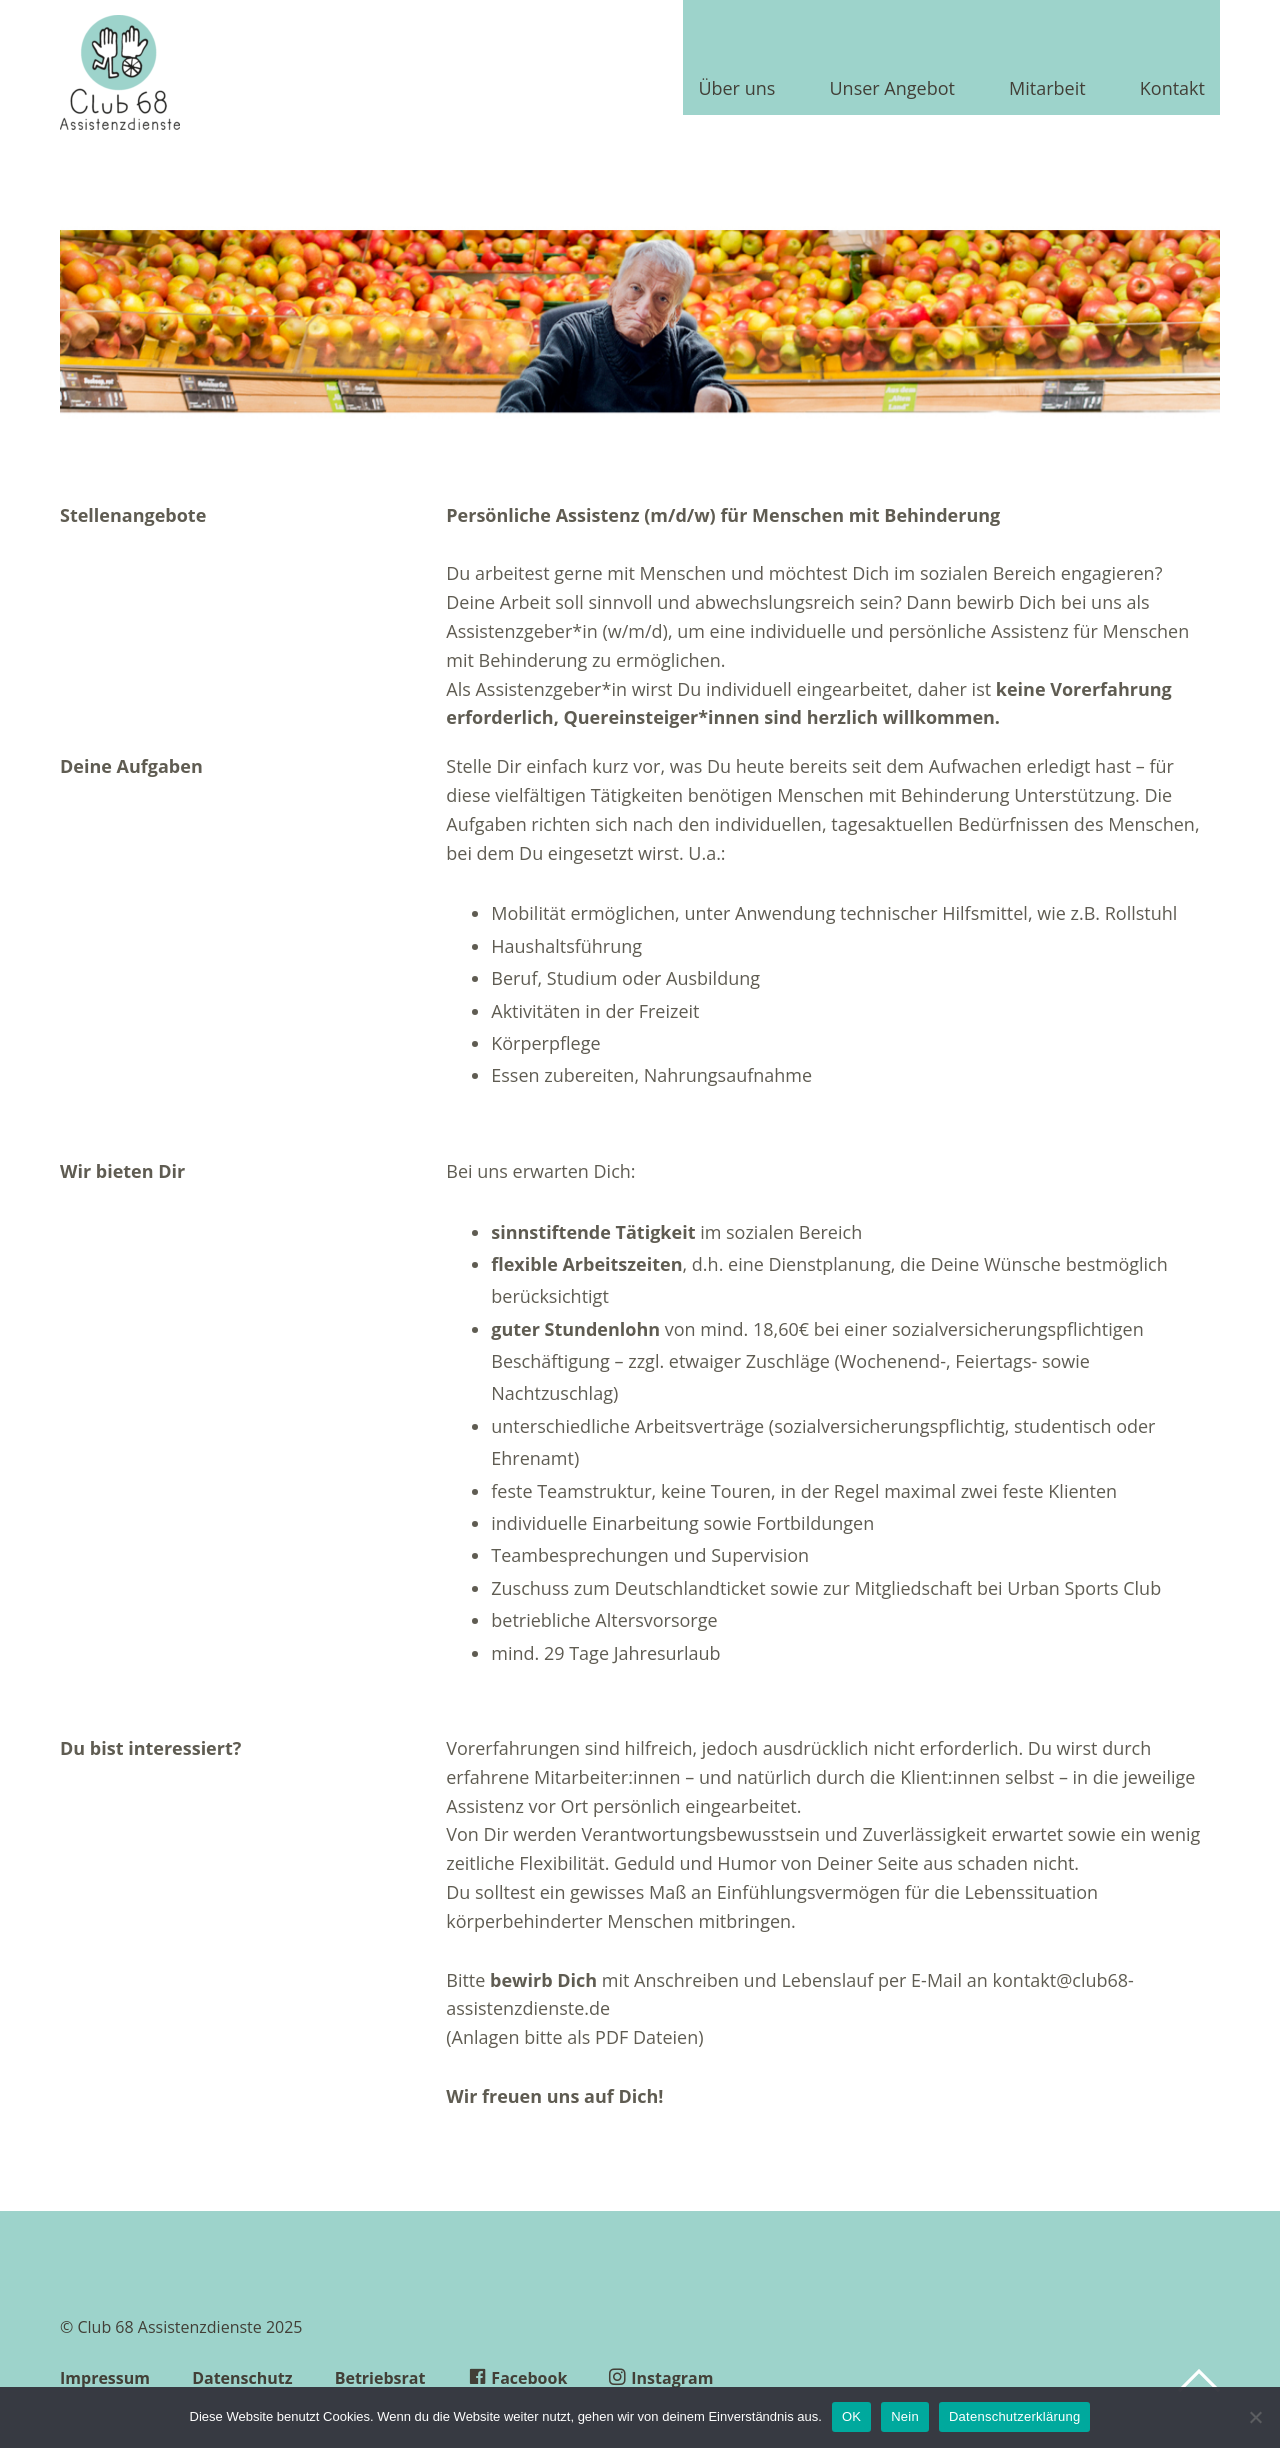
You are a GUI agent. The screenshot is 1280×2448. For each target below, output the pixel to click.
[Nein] (1255, 2417)
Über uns (736, 89)
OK (851, 2416)
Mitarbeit (1047, 89)
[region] (640, 330)
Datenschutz (242, 2378)
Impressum (105, 2378)
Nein (905, 2416)
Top (1199, 2381)
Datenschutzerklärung (1014, 2416)
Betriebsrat (380, 2378)
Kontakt (1172, 89)
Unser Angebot (891, 89)
